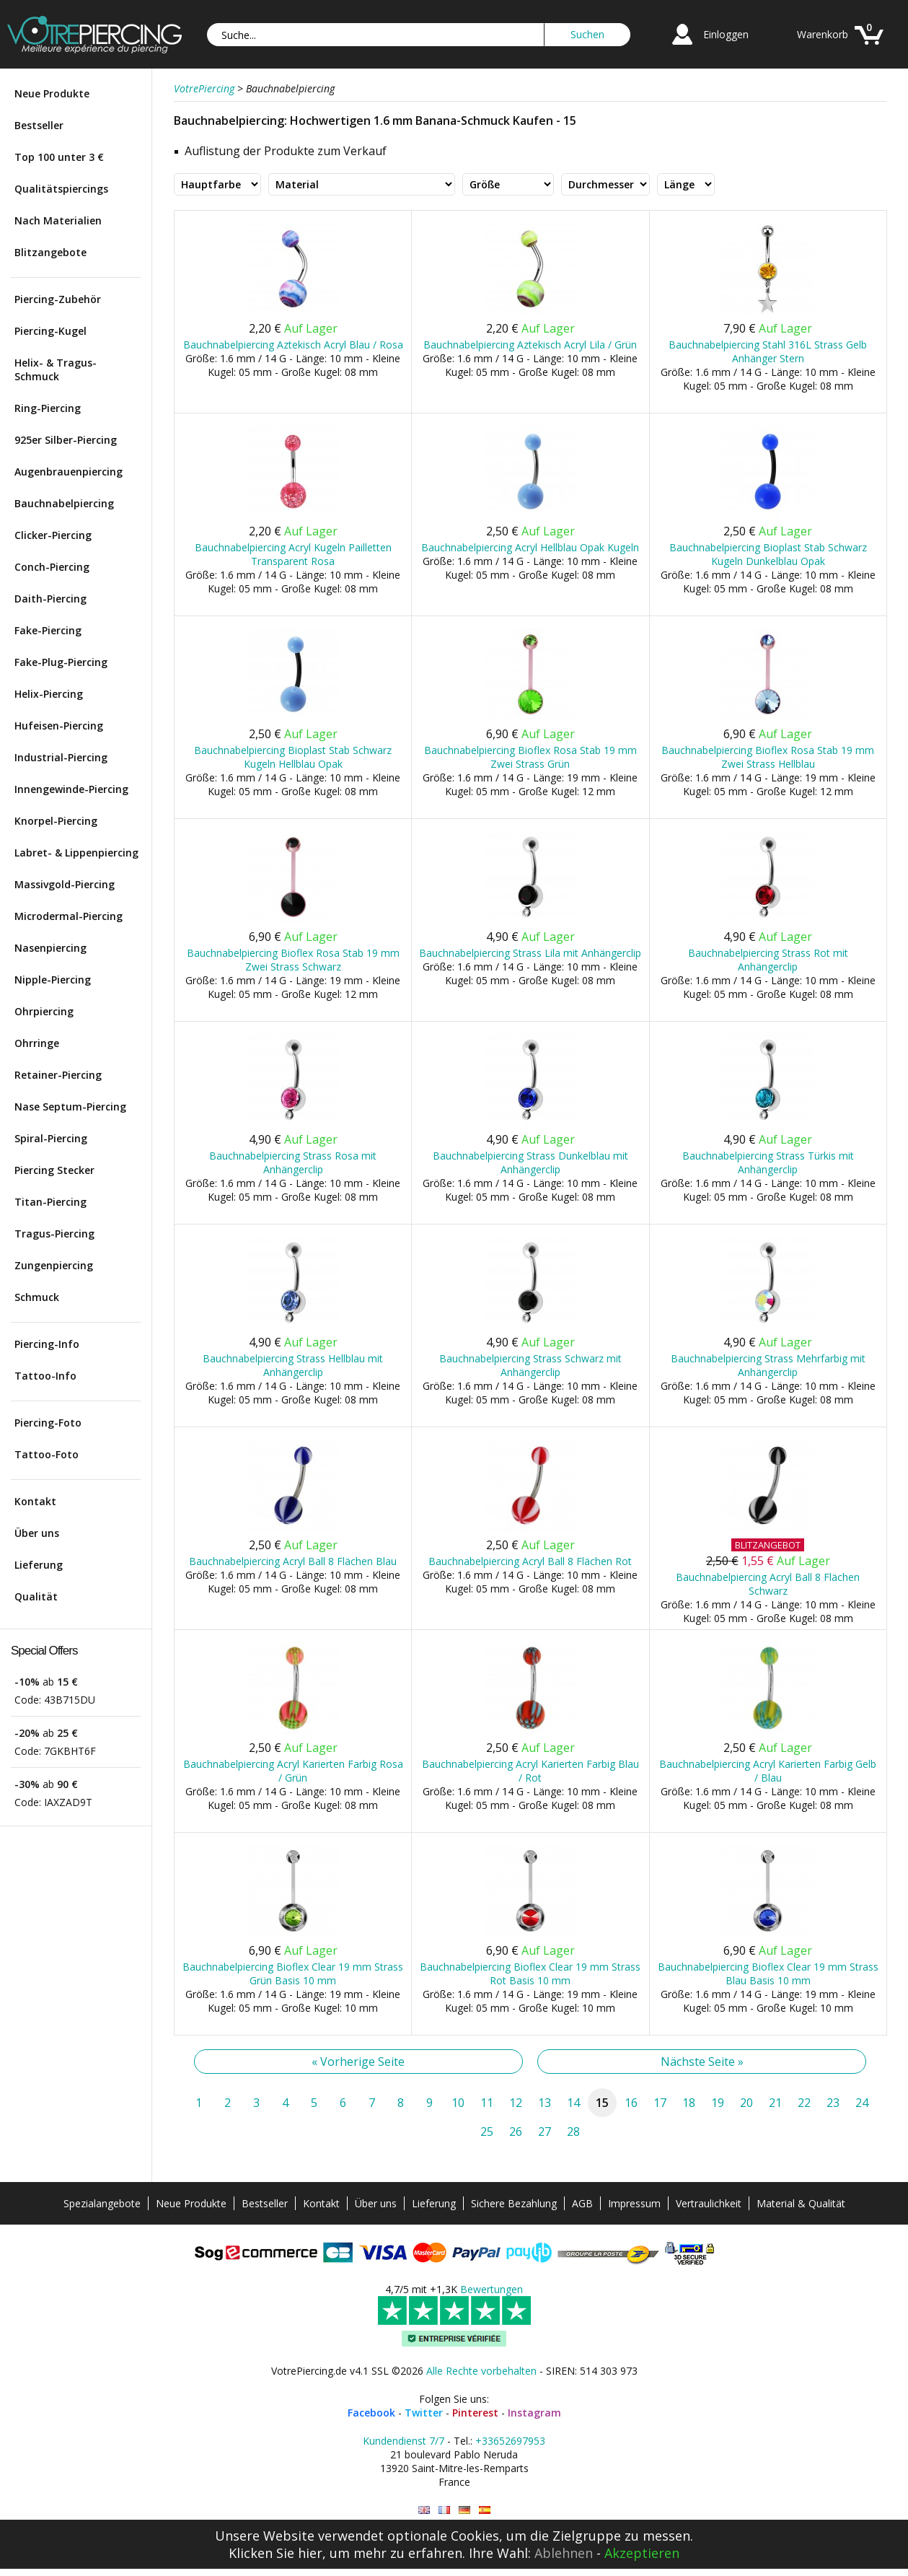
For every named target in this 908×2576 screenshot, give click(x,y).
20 (746, 2103)
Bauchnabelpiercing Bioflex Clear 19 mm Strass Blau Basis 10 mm (768, 1973)
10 (457, 2103)
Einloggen (726, 34)
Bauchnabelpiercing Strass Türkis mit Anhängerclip (768, 1162)
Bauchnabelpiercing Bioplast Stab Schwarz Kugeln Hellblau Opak (293, 757)
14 (573, 2103)
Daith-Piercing (50, 598)
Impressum (634, 2203)
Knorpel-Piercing (55, 821)
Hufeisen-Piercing (58, 725)
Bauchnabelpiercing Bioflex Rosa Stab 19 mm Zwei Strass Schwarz (293, 959)
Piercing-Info (46, 1344)
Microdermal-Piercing (68, 916)
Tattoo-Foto (46, 1454)
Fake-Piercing (47, 630)
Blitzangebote (50, 252)
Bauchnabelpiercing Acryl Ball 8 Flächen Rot (530, 1561)
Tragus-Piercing (54, 1233)
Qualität (36, 1596)
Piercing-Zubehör (57, 299)
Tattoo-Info (45, 1376)
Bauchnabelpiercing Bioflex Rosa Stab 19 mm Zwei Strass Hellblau (767, 757)
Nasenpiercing (50, 948)
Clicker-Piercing (53, 535)
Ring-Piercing (47, 408)
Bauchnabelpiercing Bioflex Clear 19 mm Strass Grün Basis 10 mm (292, 1973)
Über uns (36, 1533)
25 (486, 2131)
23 (833, 2103)
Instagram (534, 2412)
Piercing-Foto (47, 1422)
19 (717, 2103)
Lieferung (38, 1565)
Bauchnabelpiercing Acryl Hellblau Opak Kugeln (530, 547)
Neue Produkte (51, 93)
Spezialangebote (102, 2203)
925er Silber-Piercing (65, 440)
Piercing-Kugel (50, 331)
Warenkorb (822, 34)
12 (515, 2103)
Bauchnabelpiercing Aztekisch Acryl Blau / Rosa (293, 344)
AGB (582, 2203)
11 (486, 2103)
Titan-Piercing (50, 1202)
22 (804, 2103)
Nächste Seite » (702, 2061)
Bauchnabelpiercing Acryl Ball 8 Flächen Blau (293, 1561)
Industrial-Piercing (60, 757)
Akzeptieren (641, 2553)
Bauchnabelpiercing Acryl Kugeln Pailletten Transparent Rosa (293, 554)
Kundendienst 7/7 (403, 2441)
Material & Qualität (801, 2203)
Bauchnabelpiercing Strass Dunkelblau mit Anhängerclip (530, 1162)
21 (775, 2103)
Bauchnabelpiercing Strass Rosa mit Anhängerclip (292, 1162)
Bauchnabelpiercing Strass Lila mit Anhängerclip (530, 953)
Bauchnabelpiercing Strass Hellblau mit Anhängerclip (293, 1365)
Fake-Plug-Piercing (60, 662)
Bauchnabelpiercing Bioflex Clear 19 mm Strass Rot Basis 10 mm (530, 1973)
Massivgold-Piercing (64, 884)
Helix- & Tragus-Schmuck (55, 369)
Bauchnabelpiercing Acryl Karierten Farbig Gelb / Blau (767, 1770)
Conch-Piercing (51, 567)
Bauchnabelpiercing (64, 503)
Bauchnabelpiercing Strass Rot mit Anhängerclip (768, 959)
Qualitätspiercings (61, 189)
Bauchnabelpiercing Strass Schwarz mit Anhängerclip (530, 1365)
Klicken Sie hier (275, 2553)
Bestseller (38, 125)
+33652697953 (510, 2441)
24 (861, 2103)
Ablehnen (563, 2553)
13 (544, 2103)
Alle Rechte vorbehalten (481, 2371)
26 (515, 2131)
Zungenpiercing (53, 1265)
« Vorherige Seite (358, 2061)
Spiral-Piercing (50, 1138)
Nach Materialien (58, 220)
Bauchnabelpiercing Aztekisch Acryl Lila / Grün (530, 344)
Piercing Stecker (54, 1170)
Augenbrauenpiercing (68, 471)
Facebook (371, 2412)
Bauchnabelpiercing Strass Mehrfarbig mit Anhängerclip (768, 1365)
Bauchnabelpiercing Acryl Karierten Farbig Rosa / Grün (293, 1770)
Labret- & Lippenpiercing (76, 852)
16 (631, 2103)
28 (573, 2131)
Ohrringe (36, 1043)
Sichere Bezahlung (514, 2203)
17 (659, 2103)
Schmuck (36, 1297)
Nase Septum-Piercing (70, 1106)
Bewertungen (491, 2289)
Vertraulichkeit (708, 2203)
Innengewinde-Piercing (71, 789)
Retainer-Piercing (58, 1075)
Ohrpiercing (44, 1011)
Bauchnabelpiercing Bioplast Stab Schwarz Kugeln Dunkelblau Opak (768, 554)
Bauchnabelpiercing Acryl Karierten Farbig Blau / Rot (530, 1770)
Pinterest (475, 2412)
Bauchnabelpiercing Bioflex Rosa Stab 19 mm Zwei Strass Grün (530, 757)
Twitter (424, 2412)
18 (688, 2103)
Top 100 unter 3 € (59, 157)
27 (544, 2131)
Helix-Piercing (48, 694)
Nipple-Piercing (52, 979)
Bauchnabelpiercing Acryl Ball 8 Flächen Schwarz (768, 1584)
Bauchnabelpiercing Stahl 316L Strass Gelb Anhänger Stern (768, 351)
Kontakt (35, 1501)
